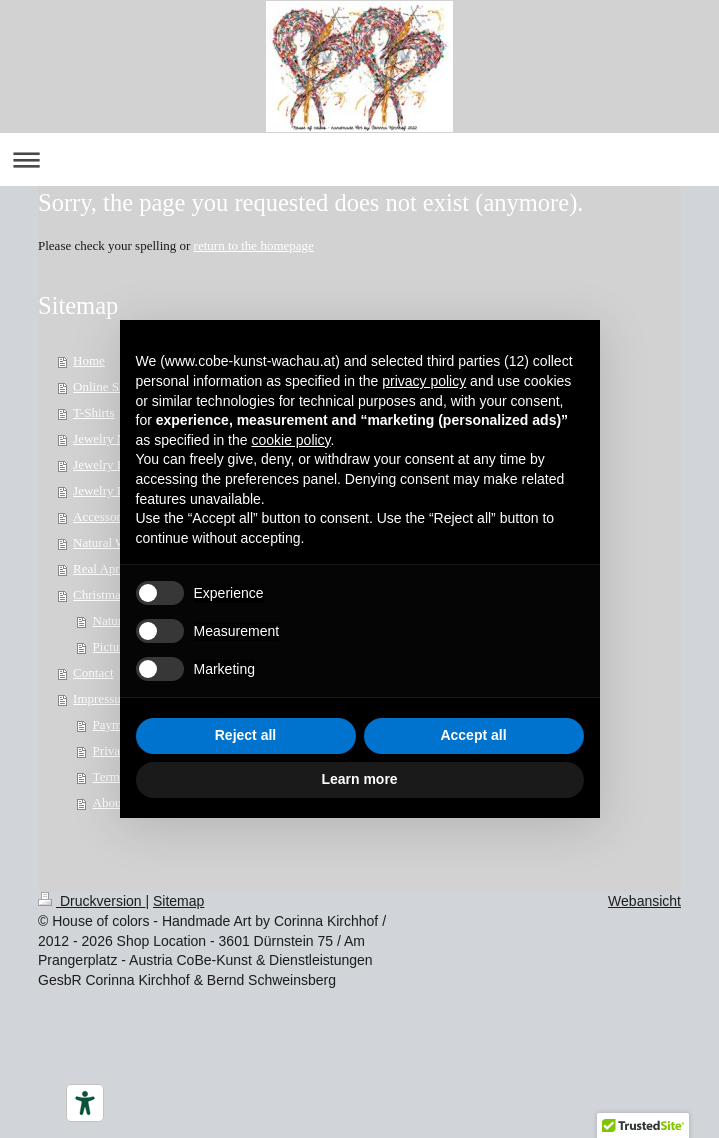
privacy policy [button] (424, 381)
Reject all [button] (245, 735)
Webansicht (644, 901)
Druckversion (91, 901)
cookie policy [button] (290, 440)
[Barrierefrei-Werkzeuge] (85, 1103)
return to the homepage (254, 245)
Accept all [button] (473, 735)
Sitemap (178, 901)
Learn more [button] (359, 779)
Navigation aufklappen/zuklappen (359, 159)
